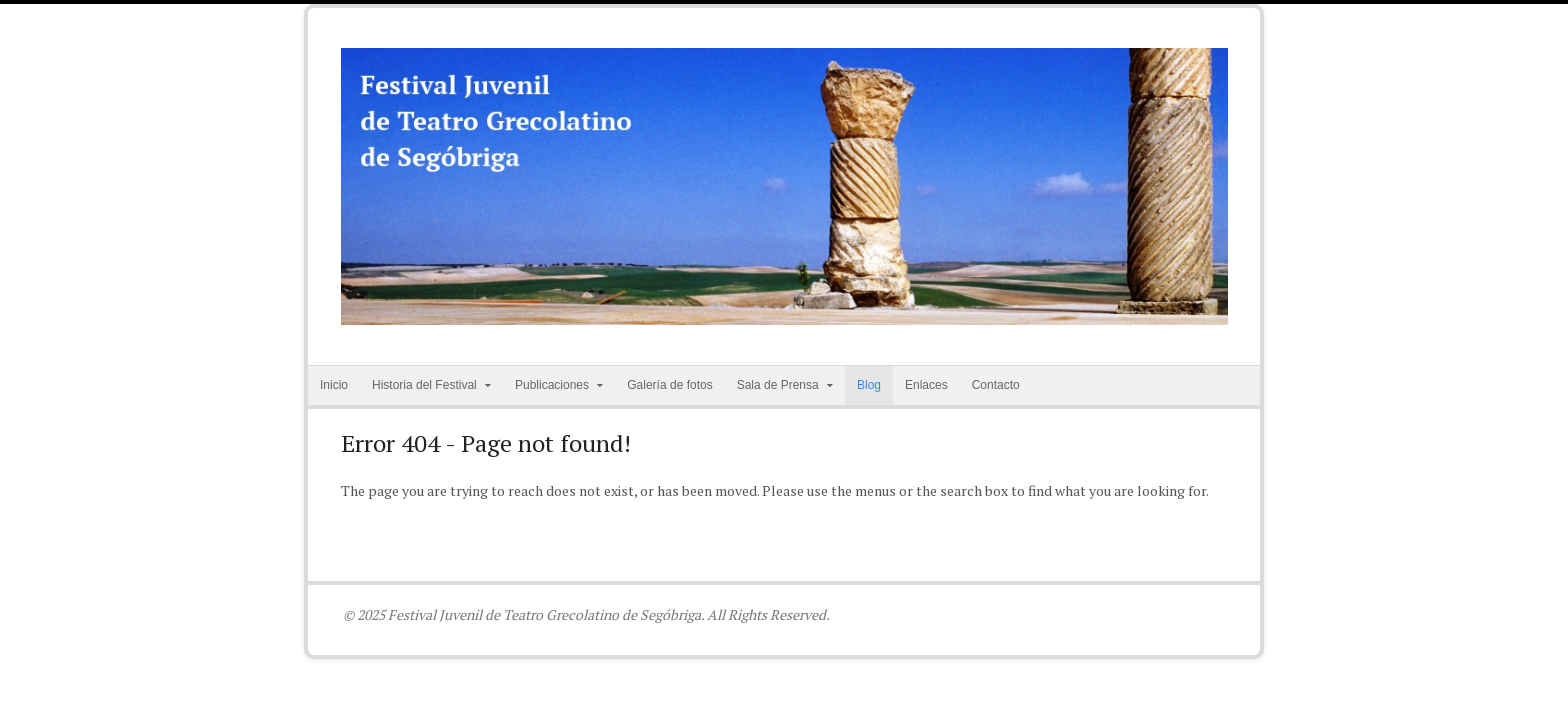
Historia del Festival (424, 385)
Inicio (334, 385)
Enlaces (926, 385)
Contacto (996, 385)
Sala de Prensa (778, 385)
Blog (869, 385)
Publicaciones (552, 385)
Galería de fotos (669, 385)
